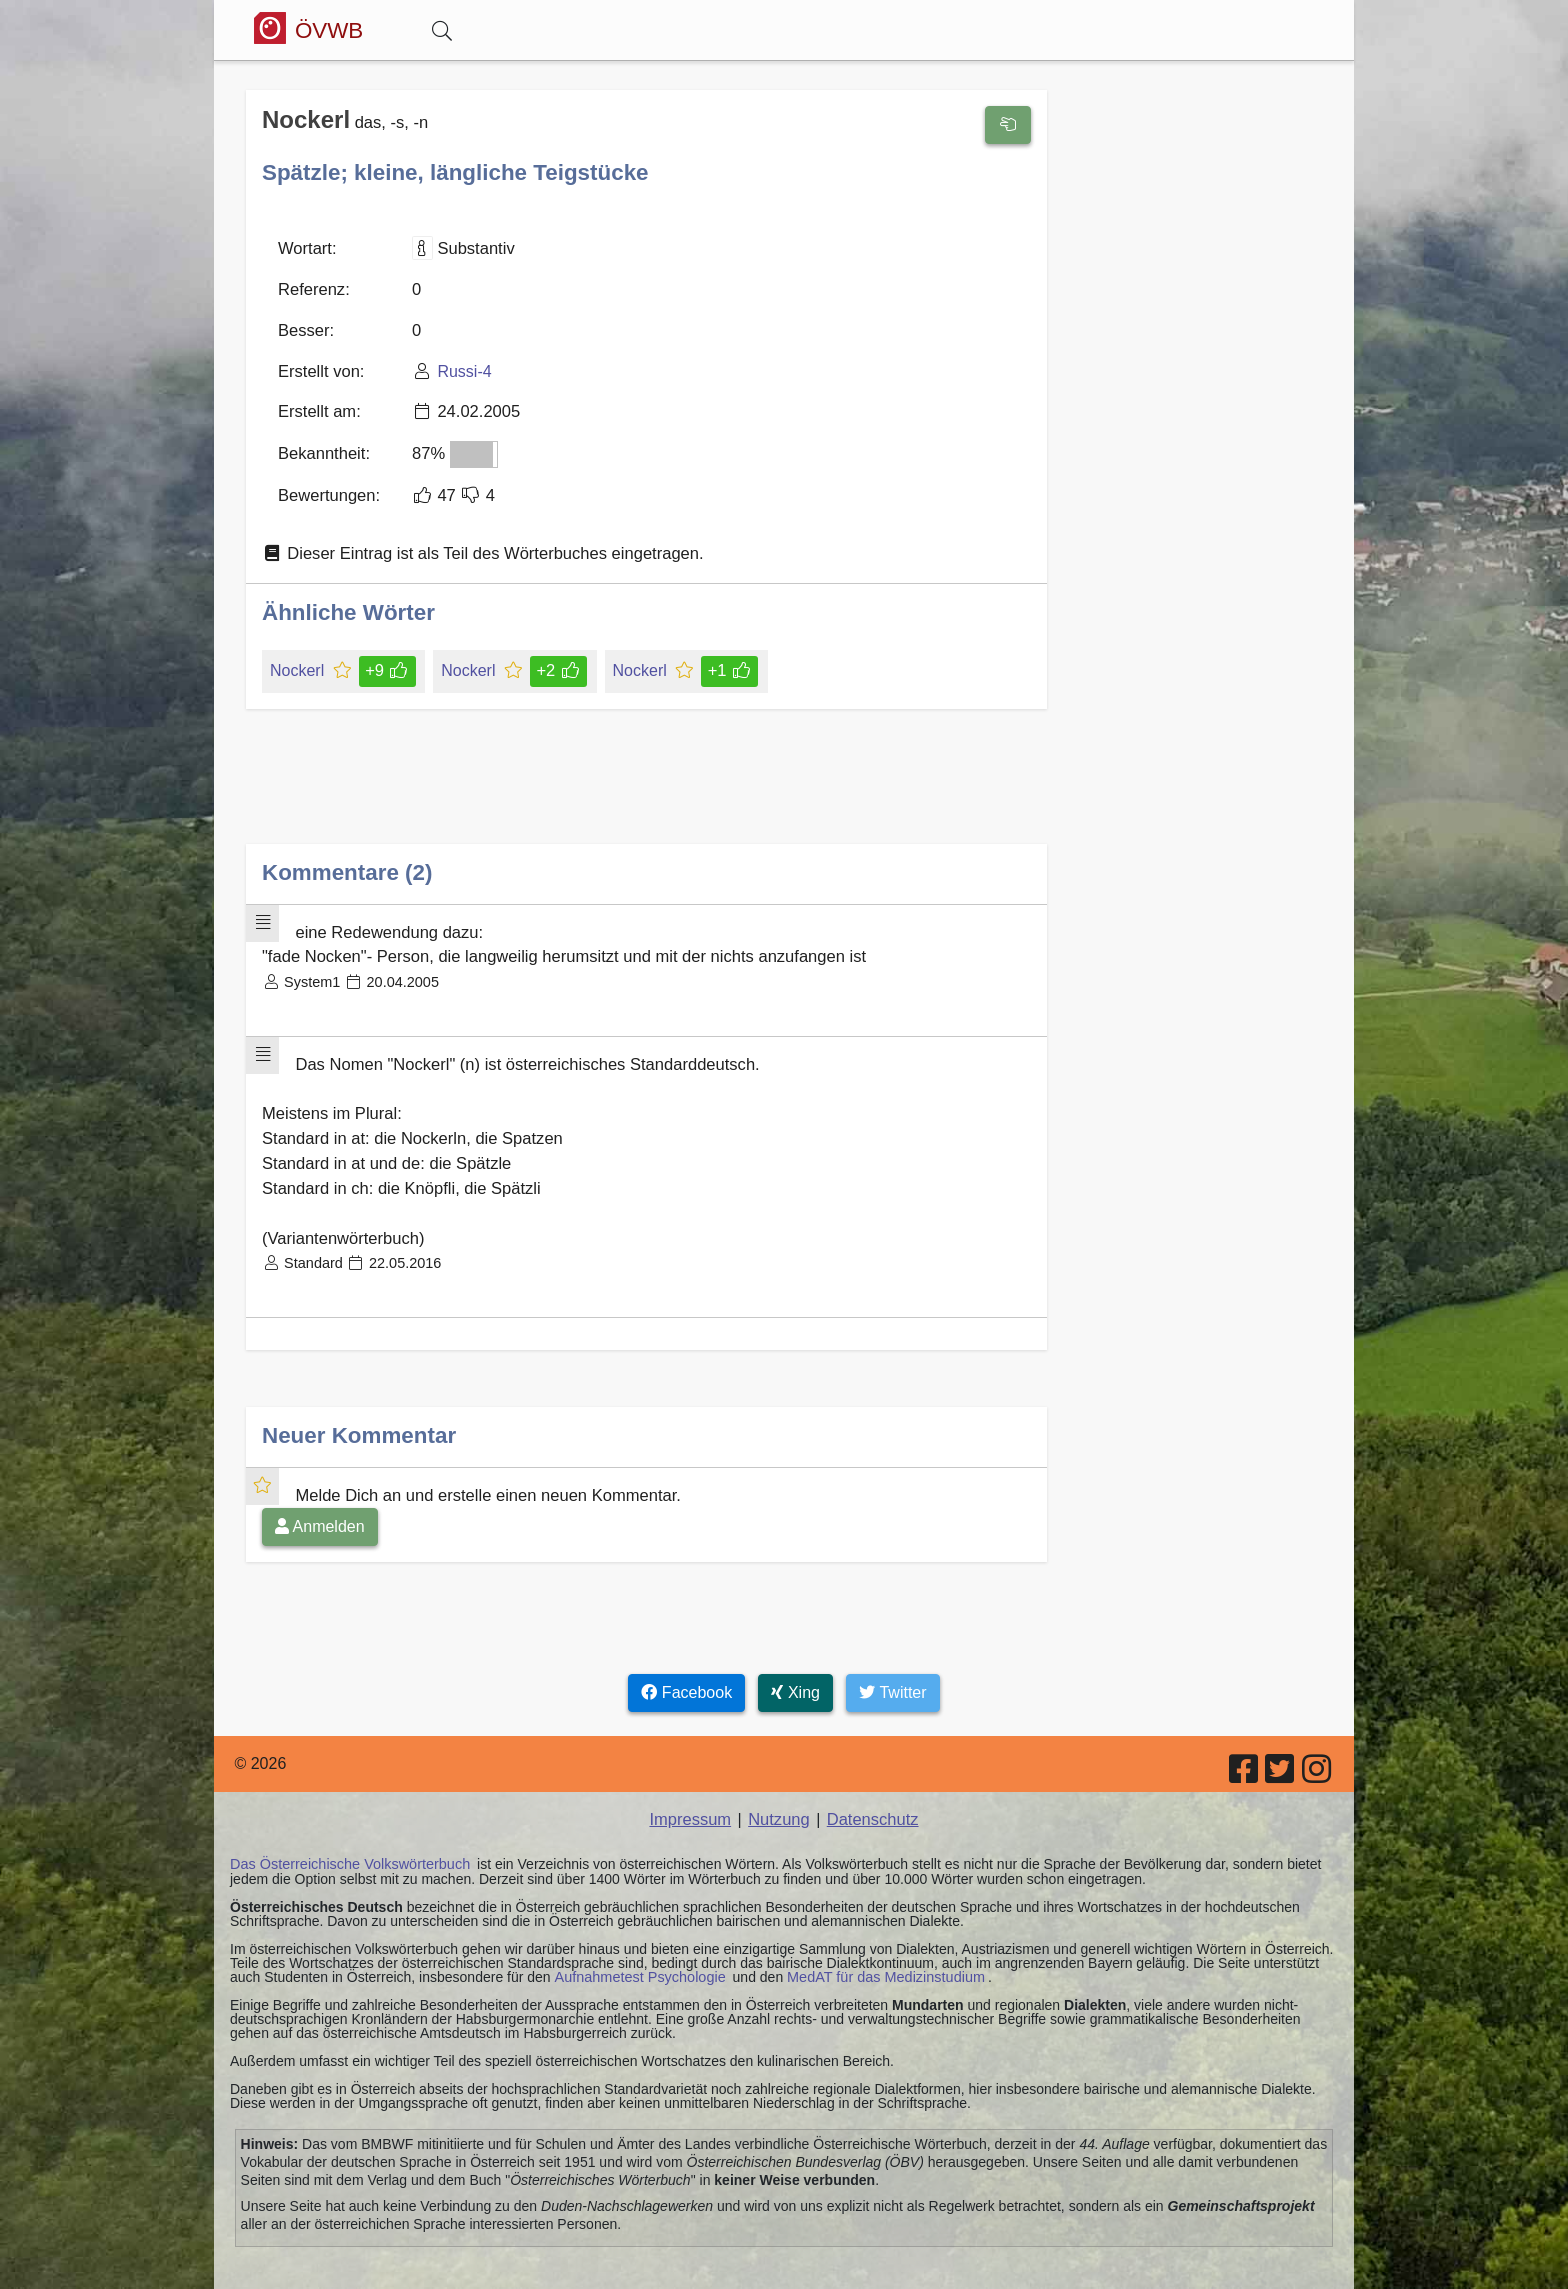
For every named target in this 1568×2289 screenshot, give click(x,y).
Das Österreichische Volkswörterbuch (346, 1838)
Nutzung (779, 1794)
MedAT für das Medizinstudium (877, 1950)
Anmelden (320, 1501)
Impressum (692, 1794)
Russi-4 (460, 366)
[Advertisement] (646, 781)
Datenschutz (870, 1794)
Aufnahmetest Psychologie (637, 1950)
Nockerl (298, 660)
